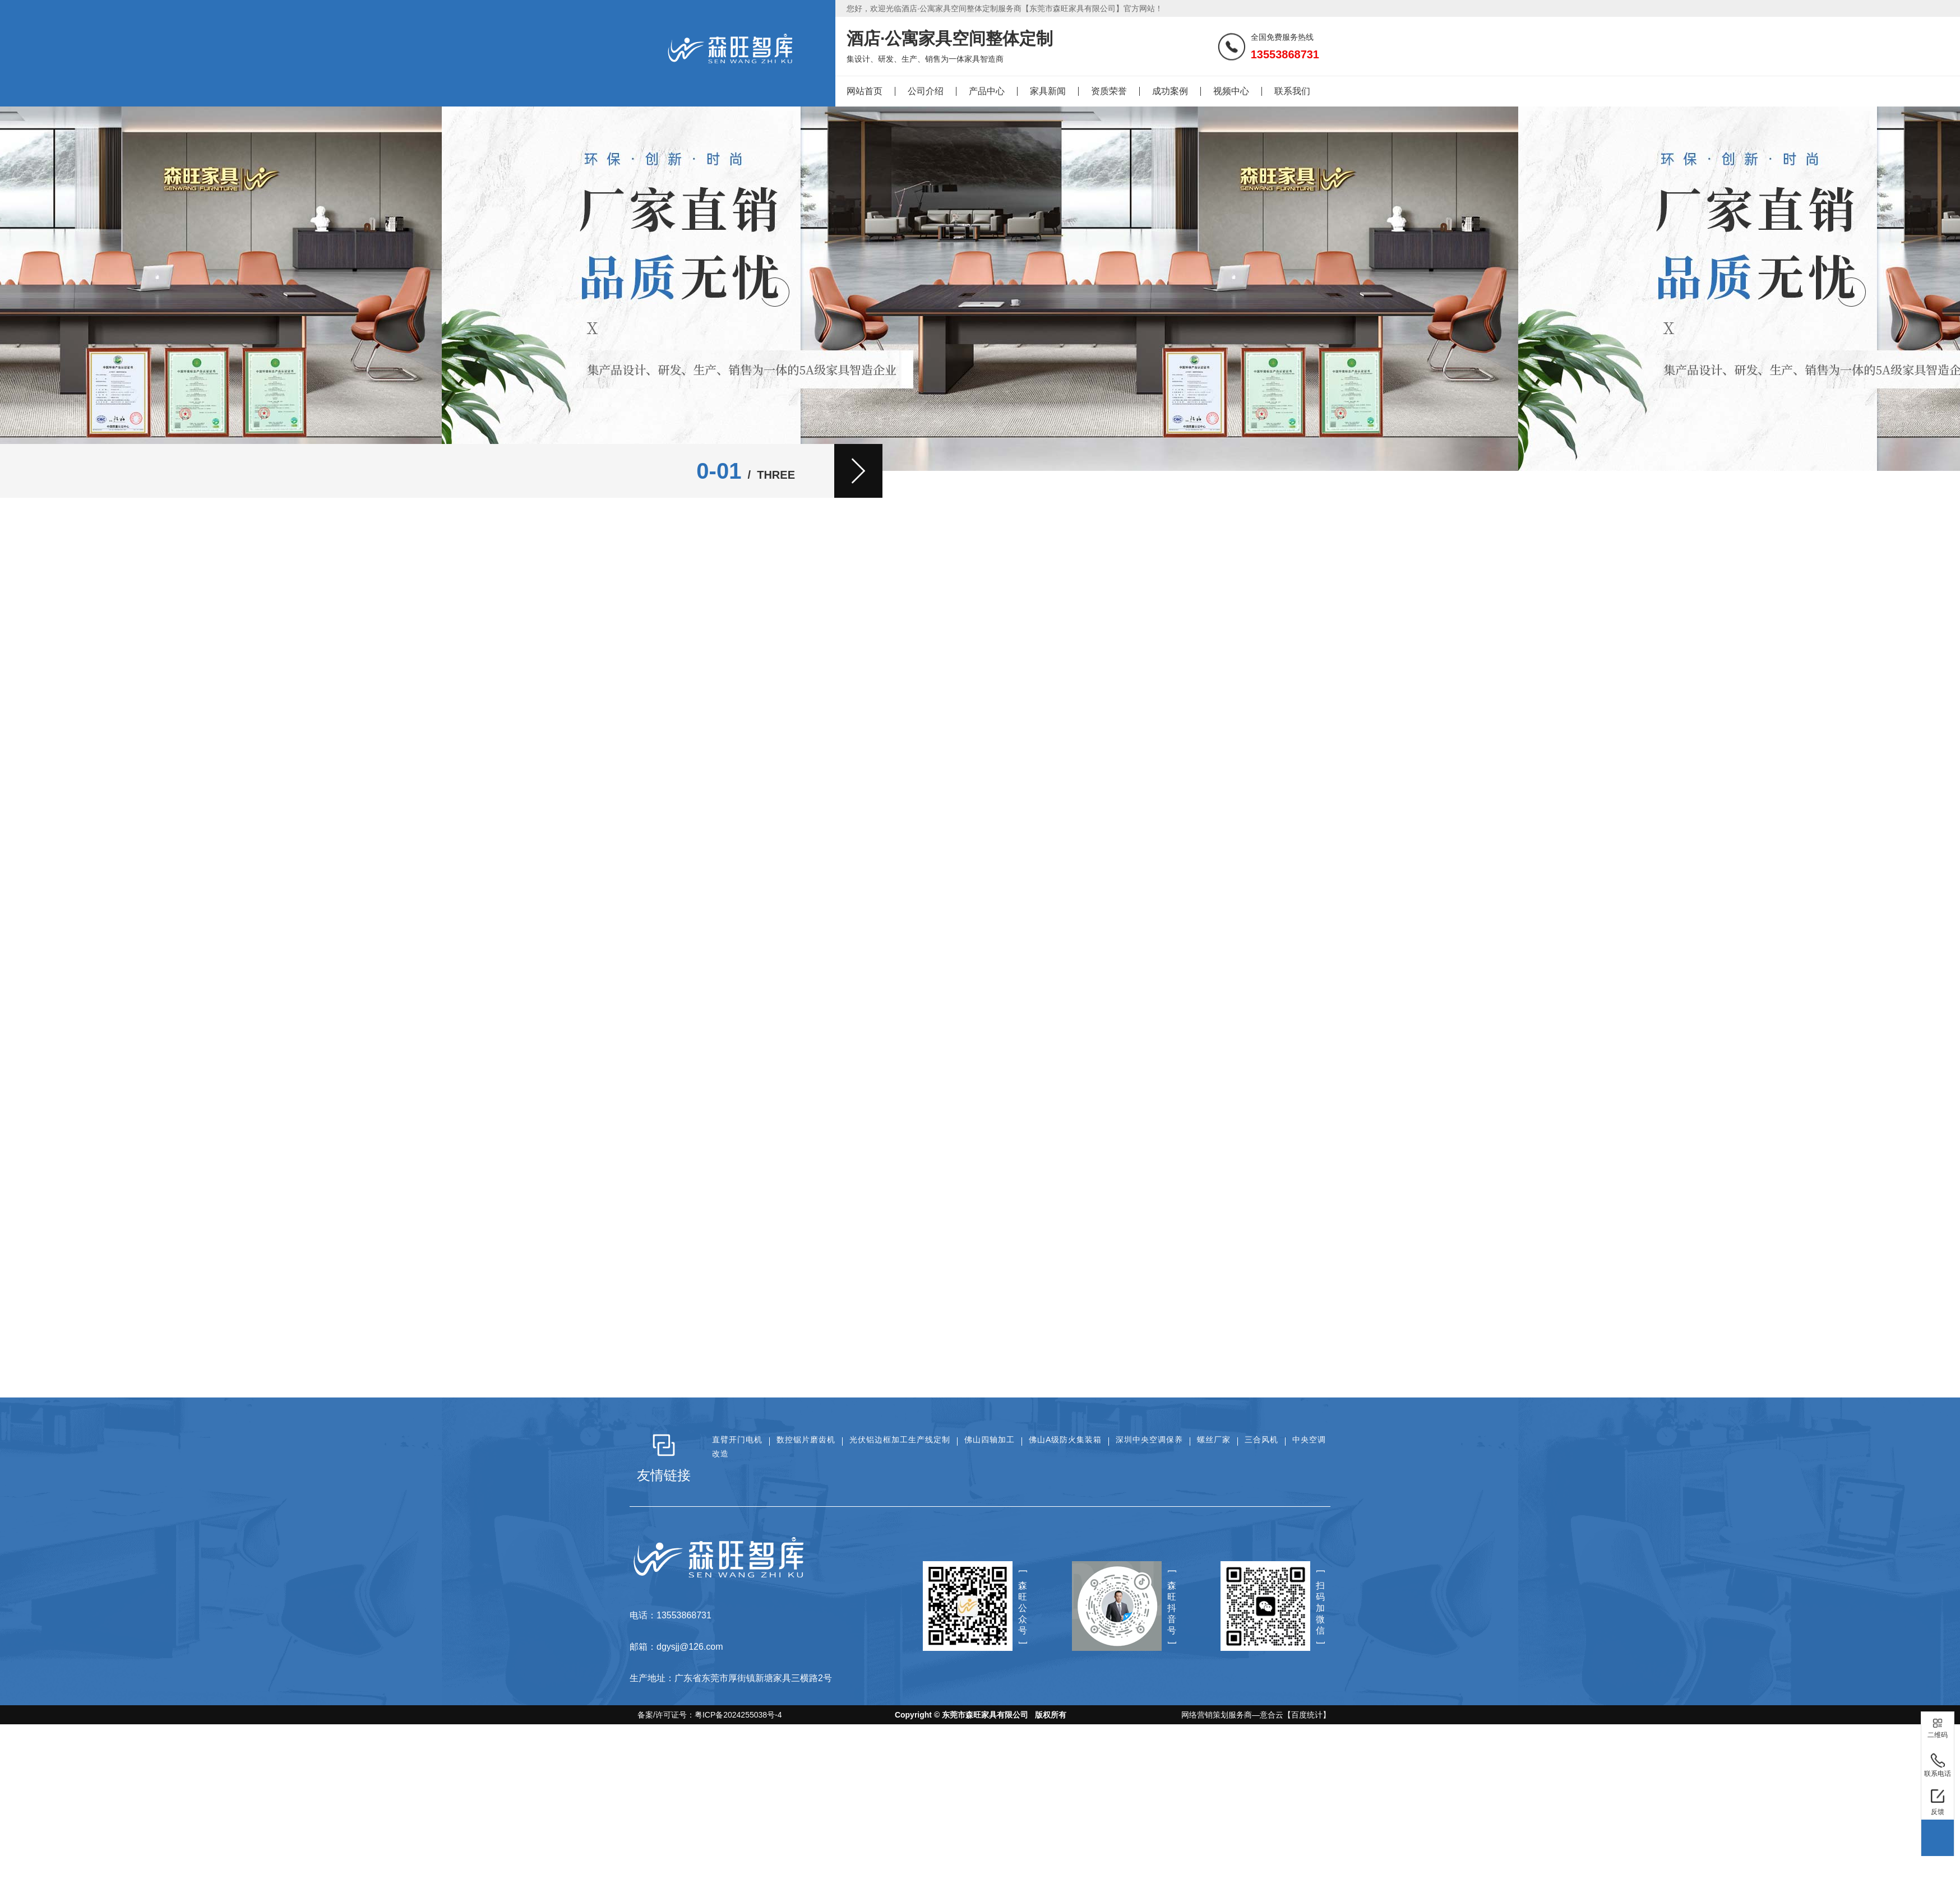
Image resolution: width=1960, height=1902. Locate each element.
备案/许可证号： (706, 1715)
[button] (858, 471)
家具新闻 (1048, 91)
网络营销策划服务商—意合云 (1232, 1715)
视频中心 (1231, 91)
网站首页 (864, 91)
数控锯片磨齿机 (805, 1439)
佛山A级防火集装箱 (1065, 1439)
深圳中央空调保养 (1149, 1439)
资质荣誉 (1109, 91)
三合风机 (1261, 1439)
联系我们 (1292, 91)
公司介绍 (926, 91)
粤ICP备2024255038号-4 (738, 1715)
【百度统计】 (1306, 1715)
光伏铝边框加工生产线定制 (899, 1439)
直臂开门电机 (737, 1439)
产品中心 (987, 91)
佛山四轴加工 (989, 1439)
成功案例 (1170, 91)
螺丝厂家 (1214, 1439)
